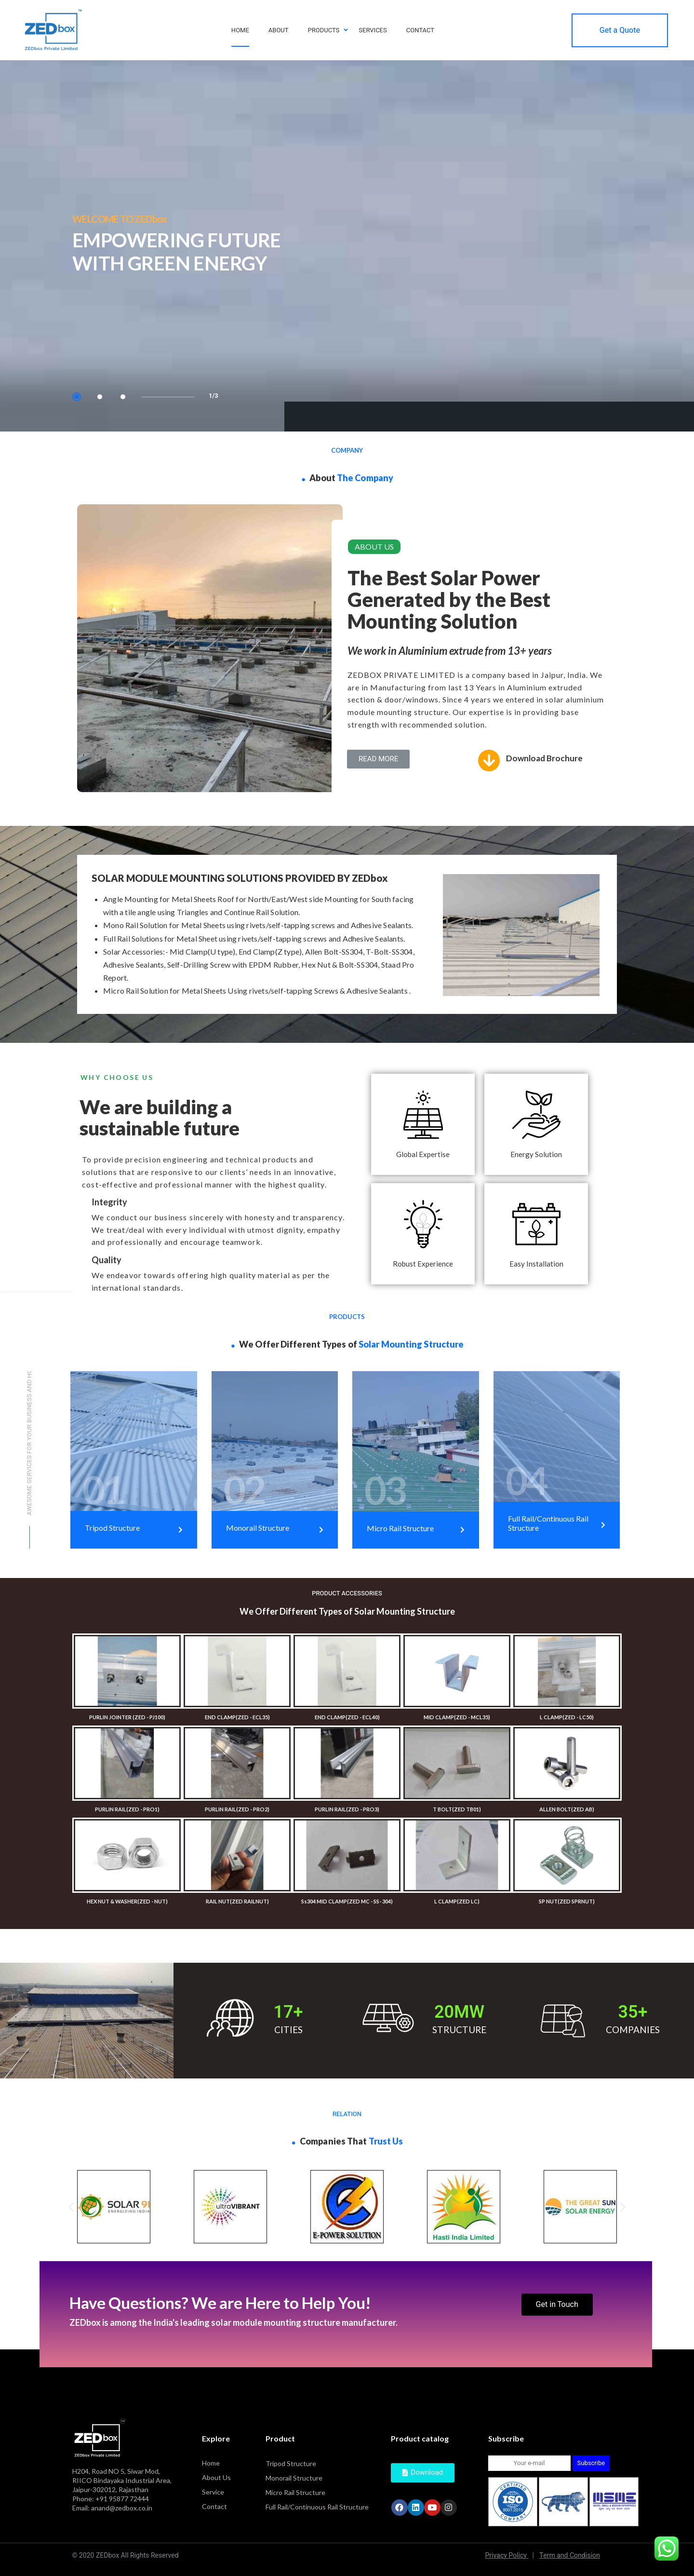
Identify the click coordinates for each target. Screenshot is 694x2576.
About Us (216, 2477)
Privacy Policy (509, 2555)
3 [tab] (122, 396)
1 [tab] (76, 396)
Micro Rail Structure (295, 2492)
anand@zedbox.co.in (121, 2508)
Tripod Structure (291, 2463)
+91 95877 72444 (122, 2499)
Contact (214, 2506)
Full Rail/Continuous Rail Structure (317, 2507)
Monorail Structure (294, 2478)
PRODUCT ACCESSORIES (347, 1593)
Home (211, 2463)
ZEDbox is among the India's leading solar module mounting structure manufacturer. (233, 2322)
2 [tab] (99, 396)
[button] (378, 759)
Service (213, 2492)
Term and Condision (569, 2555)
